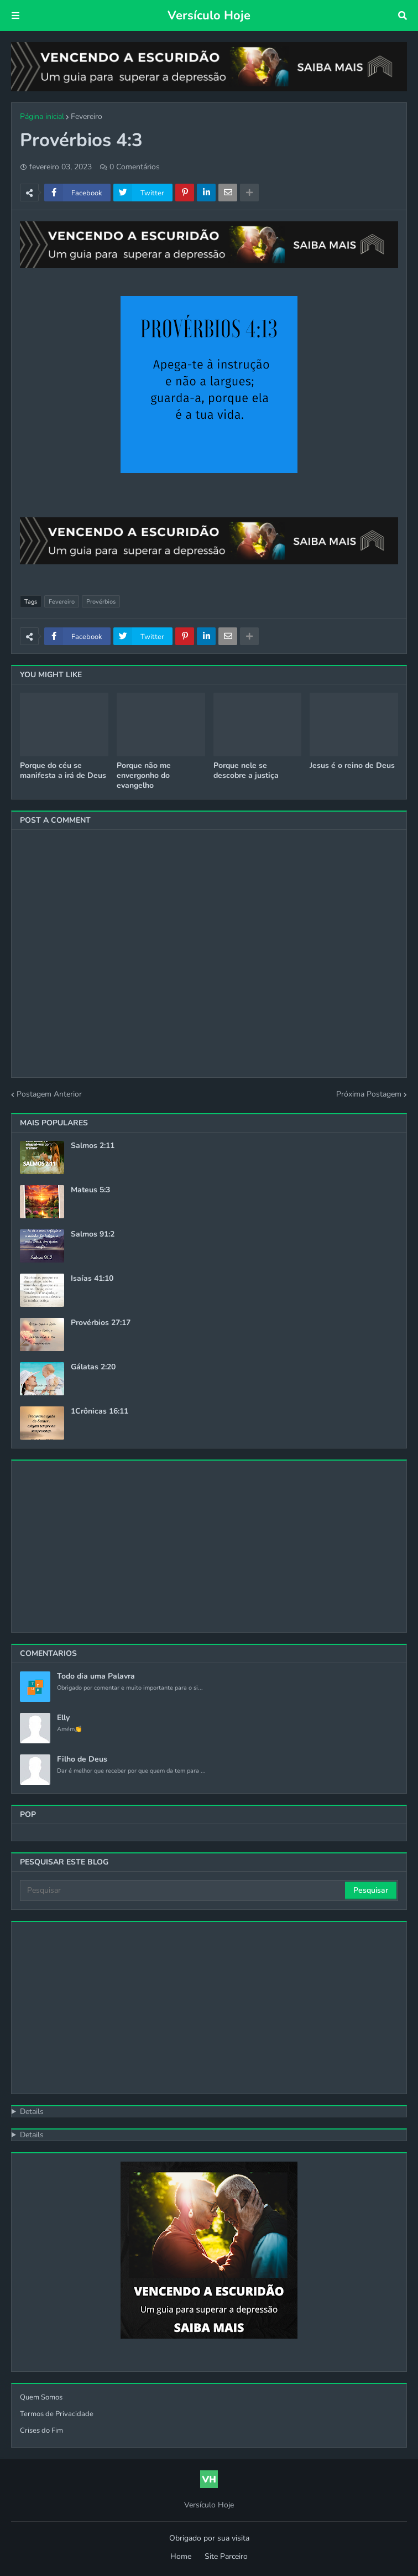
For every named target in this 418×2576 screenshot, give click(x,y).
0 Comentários (134, 167)
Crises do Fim (41, 2430)
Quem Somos (41, 2397)
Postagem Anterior (49, 1094)
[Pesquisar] (183, 1890)
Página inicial (42, 116)
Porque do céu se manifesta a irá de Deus (63, 771)
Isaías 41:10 (92, 1279)
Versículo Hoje (209, 15)
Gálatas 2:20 (93, 1367)
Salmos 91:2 (92, 1234)
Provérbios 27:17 (100, 1323)
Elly (63, 1718)
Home (180, 2556)
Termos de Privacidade (56, 2414)
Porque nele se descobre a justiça (246, 771)
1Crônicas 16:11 (99, 1411)
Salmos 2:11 (92, 1146)
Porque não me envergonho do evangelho (144, 776)
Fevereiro (86, 116)
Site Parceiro (226, 2556)
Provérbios (101, 602)
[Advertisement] (209, 1546)
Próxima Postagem (368, 1094)
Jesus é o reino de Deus (352, 766)
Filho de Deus (82, 1759)
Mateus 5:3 (90, 1190)
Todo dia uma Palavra (96, 1676)
